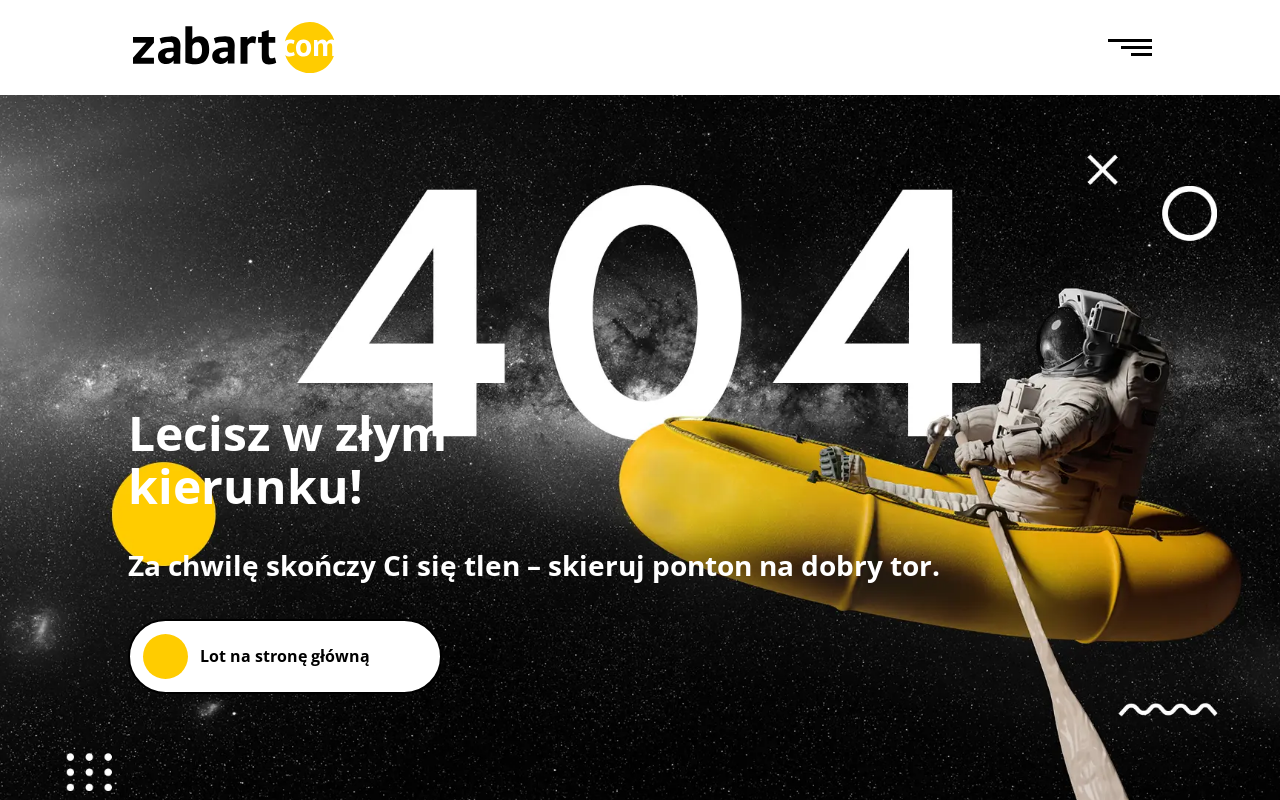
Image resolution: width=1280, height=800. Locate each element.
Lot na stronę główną (285, 656)
